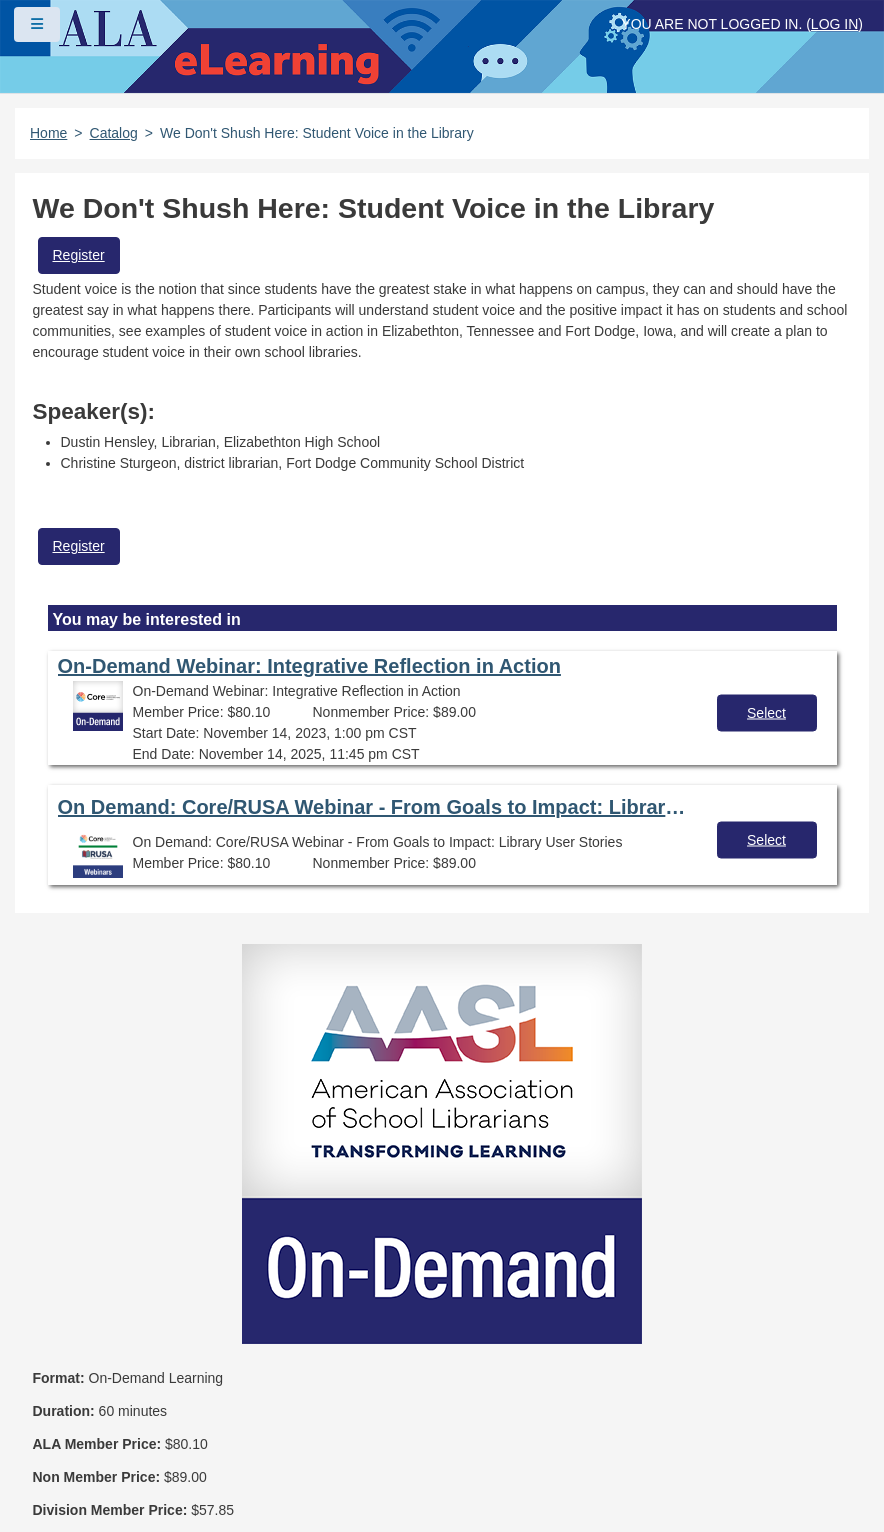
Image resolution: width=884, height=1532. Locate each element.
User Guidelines (241, 1423)
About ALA (212, 1458)
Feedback (478, 1423)
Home (48, 133)
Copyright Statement (351, 1388)
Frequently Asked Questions (144, 1388)
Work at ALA (91, 1458)
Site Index (370, 1423)
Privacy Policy (97, 1423)
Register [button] (79, 255)
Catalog (114, 133)
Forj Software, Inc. (260, 1486)
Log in (834, 24)
